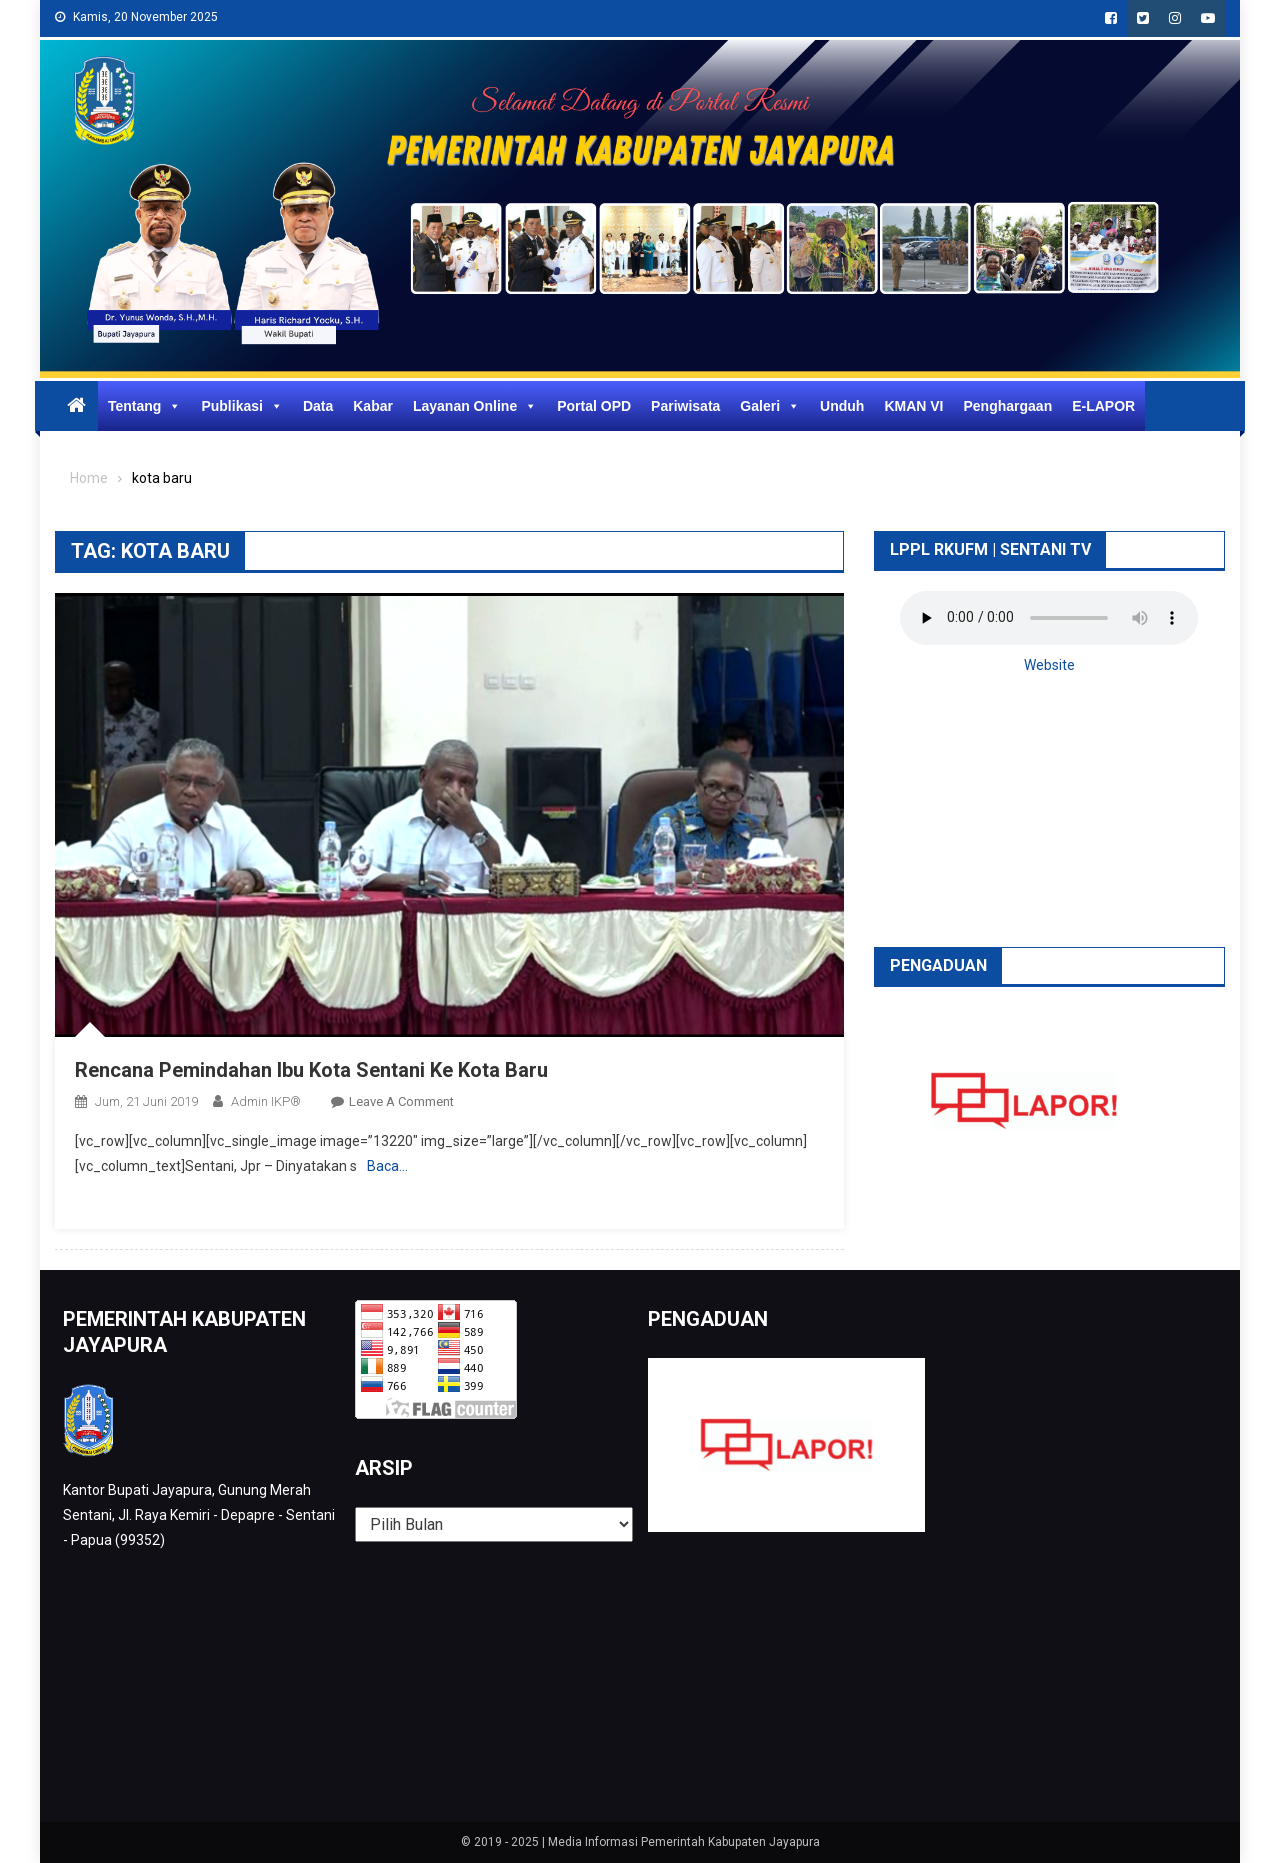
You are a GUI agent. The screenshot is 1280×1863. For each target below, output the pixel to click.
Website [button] (1049, 665)
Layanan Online (475, 406)
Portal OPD (594, 406)
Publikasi (241, 406)
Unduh (842, 406)
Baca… (387, 1166)
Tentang (144, 406)
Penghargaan (1008, 406)
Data (318, 406)
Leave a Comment (401, 1101)
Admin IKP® (266, 1101)
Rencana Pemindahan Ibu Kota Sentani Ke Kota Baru (311, 1070)
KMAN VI (913, 406)
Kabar (373, 406)
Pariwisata (685, 406)
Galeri (770, 406)
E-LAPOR (1103, 406)
